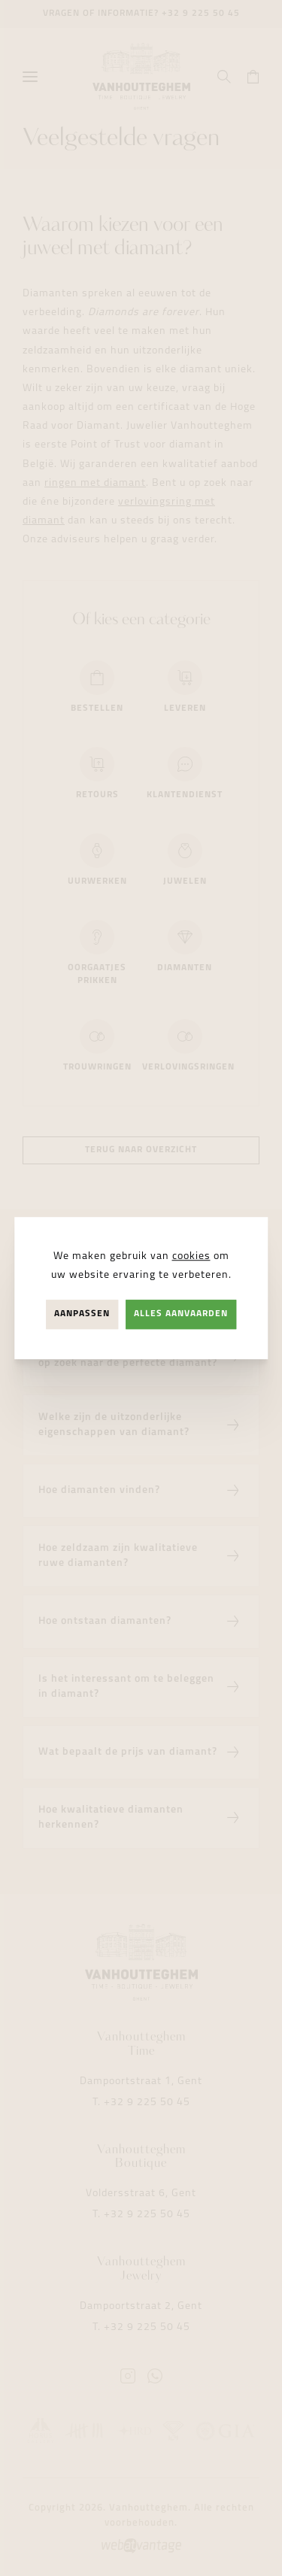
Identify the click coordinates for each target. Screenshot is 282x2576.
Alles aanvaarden (181, 1313)
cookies (191, 1256)
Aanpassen (82, 1313)
